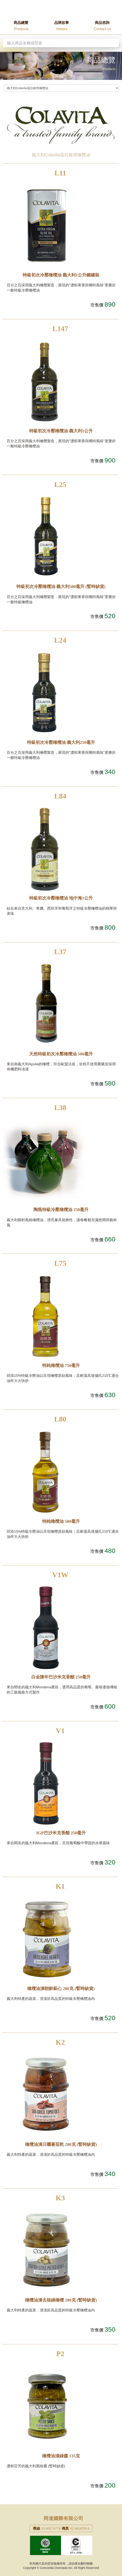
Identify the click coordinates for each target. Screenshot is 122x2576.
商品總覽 (20, 27)
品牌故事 (61, 27)
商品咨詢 (101, 27)
